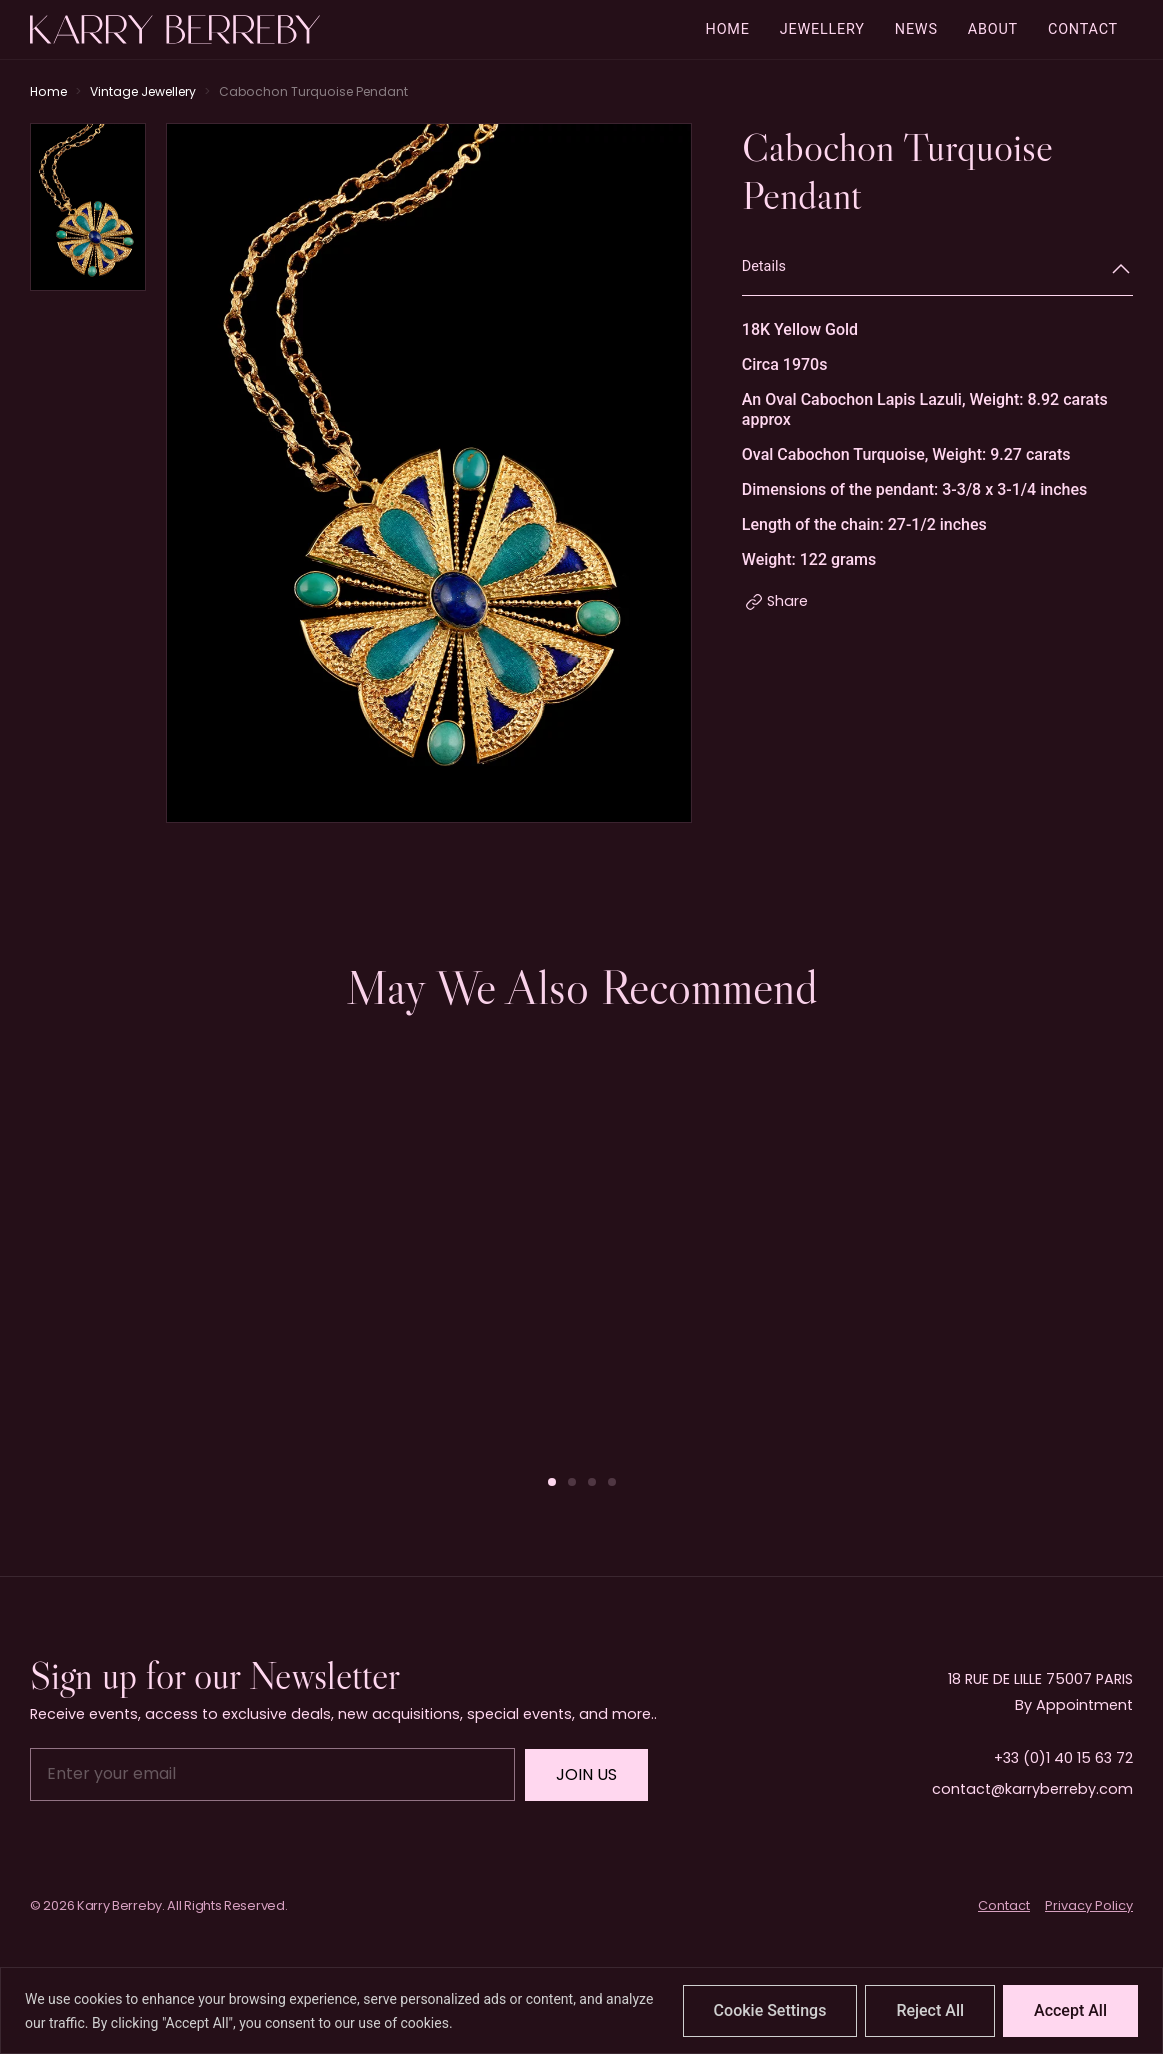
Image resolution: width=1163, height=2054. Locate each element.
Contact (1004, 1905)
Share (787, 601)
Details (764, 266)
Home (48, 91)
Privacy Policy (1089, 1905)
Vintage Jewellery (143, 91)
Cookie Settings (770, 2010)
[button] (552, 1482)
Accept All (1070, 2010)
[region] (581, 2010)
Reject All (930, 2010)
